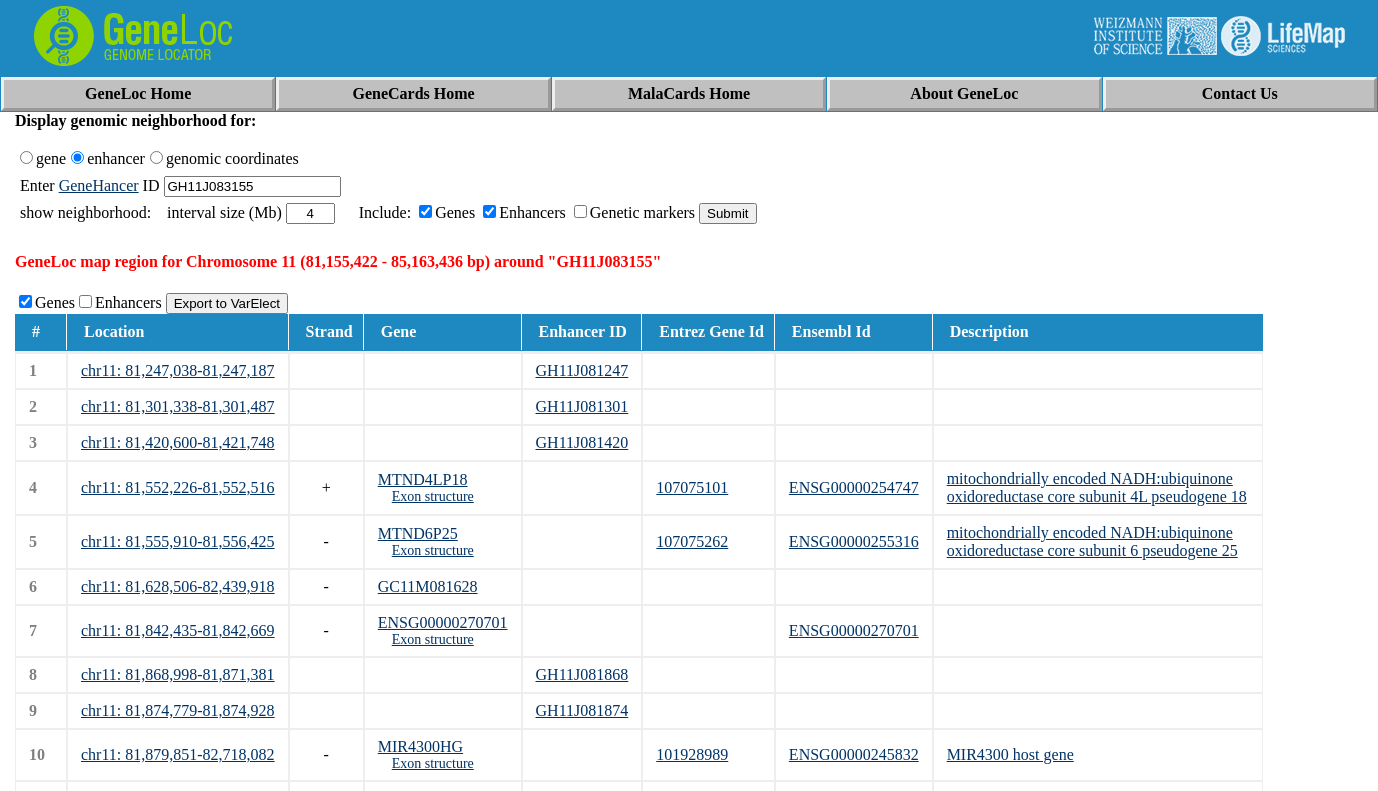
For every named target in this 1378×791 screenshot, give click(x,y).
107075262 (692, 541)
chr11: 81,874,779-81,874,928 (178, 710)
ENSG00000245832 (854, 754)
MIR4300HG (420, 746)
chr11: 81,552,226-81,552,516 (178, 487)
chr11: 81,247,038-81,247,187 (178, 370)
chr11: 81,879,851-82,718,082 (178, 754)
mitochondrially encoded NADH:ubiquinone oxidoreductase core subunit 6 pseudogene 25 (1092, 541)
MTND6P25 (418, 533)
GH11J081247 (582, 370)
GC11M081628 (428, 586)
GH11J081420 (582, 442)
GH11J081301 (582, 406)
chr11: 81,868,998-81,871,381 (178, 674)
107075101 (692, 487)
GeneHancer (99, 185)
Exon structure (433, 496)
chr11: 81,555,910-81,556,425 (178, 541)
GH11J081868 (582, 674)
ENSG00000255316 (854, 541)
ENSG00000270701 (443, 622)
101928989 (692, 754)
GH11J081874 (582, 710)
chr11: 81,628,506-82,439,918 (178, 586)
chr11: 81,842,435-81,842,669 (178, 630)
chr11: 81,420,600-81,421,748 (178, 442)
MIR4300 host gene (1010, 754)
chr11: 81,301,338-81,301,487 (178, 406)
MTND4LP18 (423, 479)
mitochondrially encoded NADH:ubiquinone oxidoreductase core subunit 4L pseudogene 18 (1097, 487)
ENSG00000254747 (854, 487)
